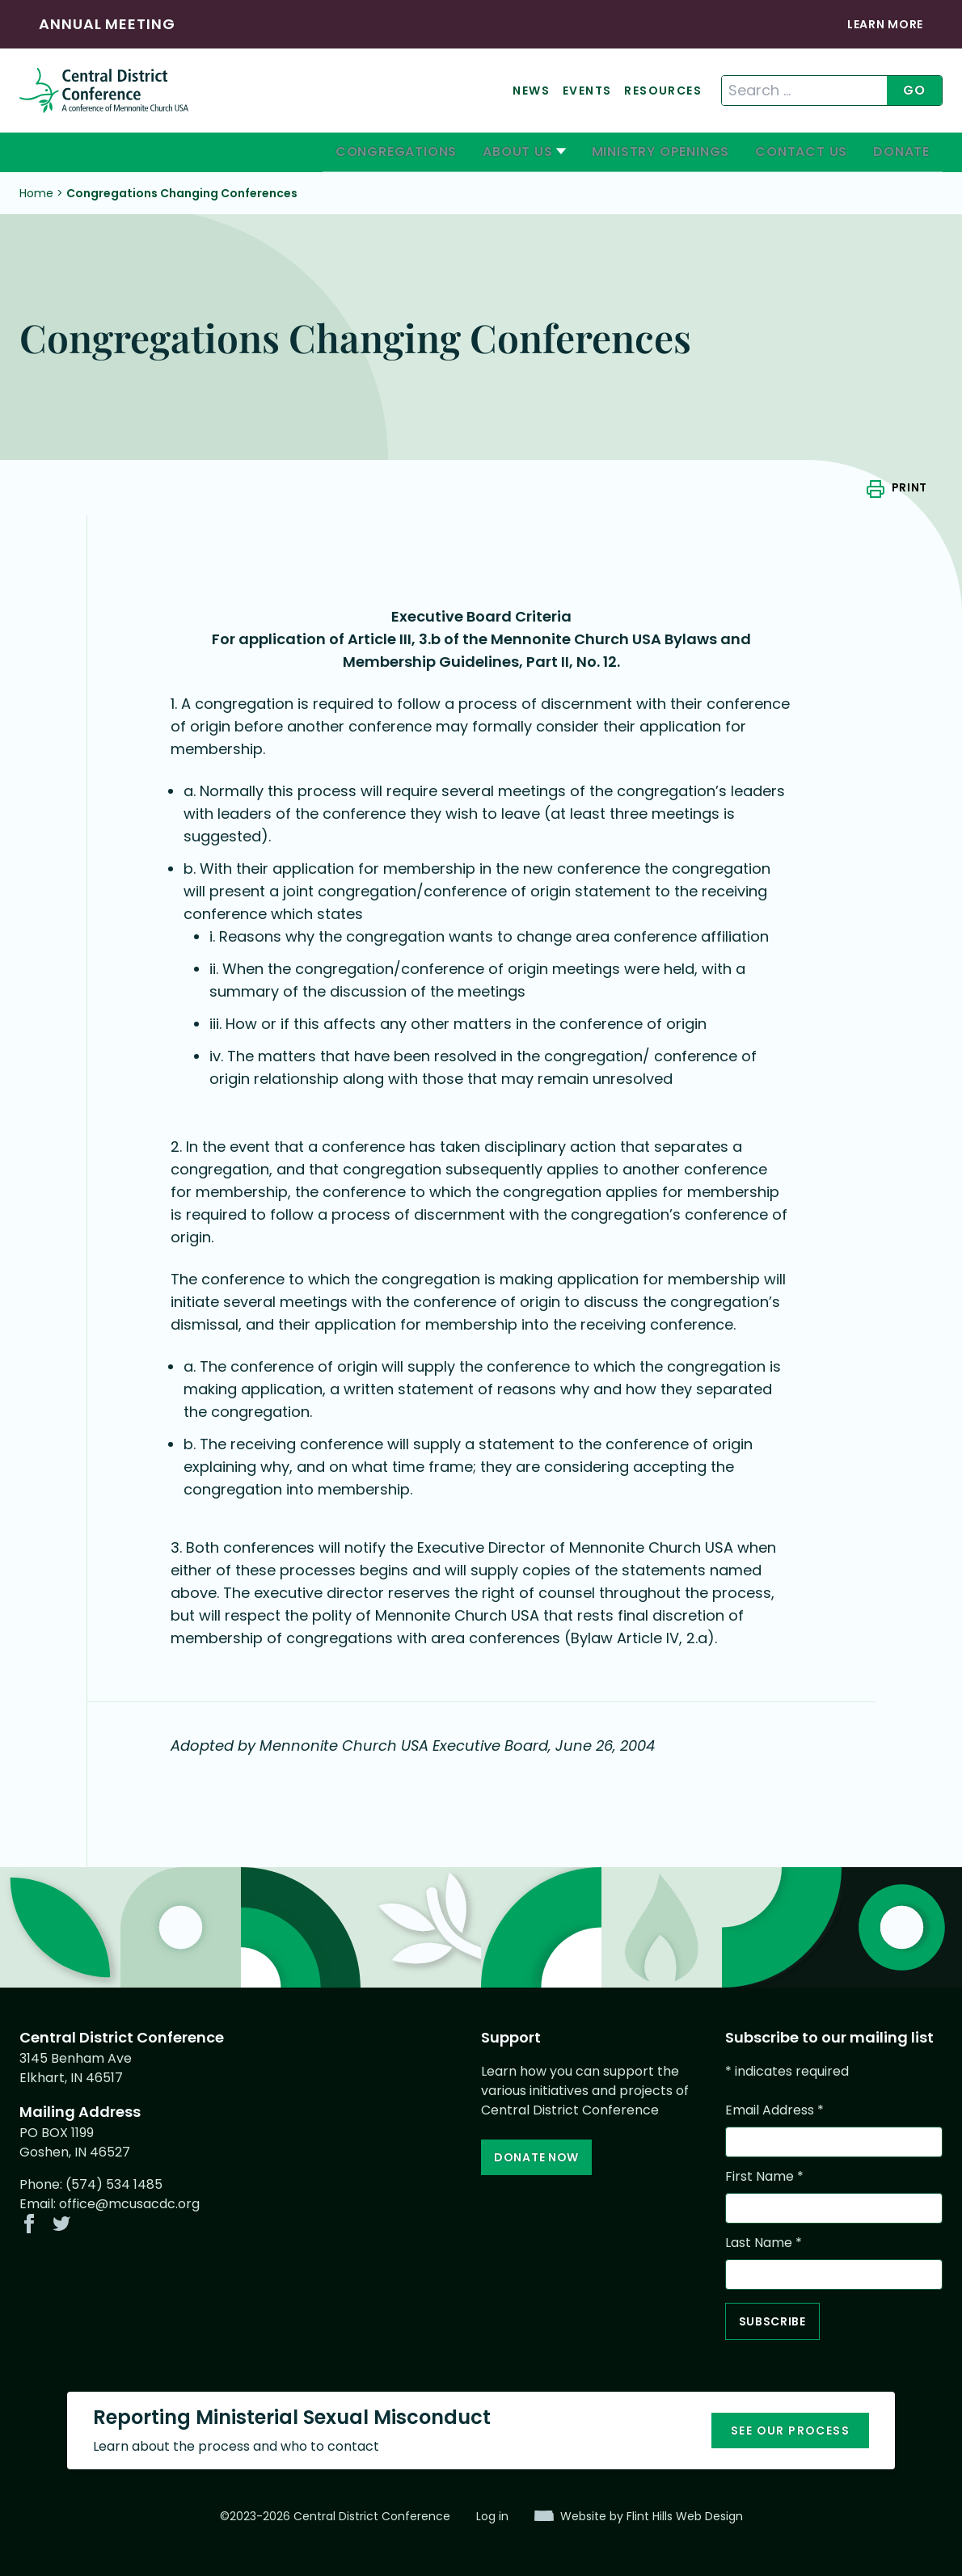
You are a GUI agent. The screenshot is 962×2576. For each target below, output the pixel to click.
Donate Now (536, 2157)
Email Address (774, 2110)
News (531, 90)
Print (910, 487)
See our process (790, 2430)
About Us (517, 151)
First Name (764, 2176)
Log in (492, 2516)
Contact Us (801, 151)
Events (587, 90)
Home (36, 193)
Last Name (763, 2242)
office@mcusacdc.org (129, 2203)
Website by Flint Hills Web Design (651, 2516)
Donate (901, 151)
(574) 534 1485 (113, 2184)
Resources (663, 90)
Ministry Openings (661, 151)
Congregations (396, 151)
